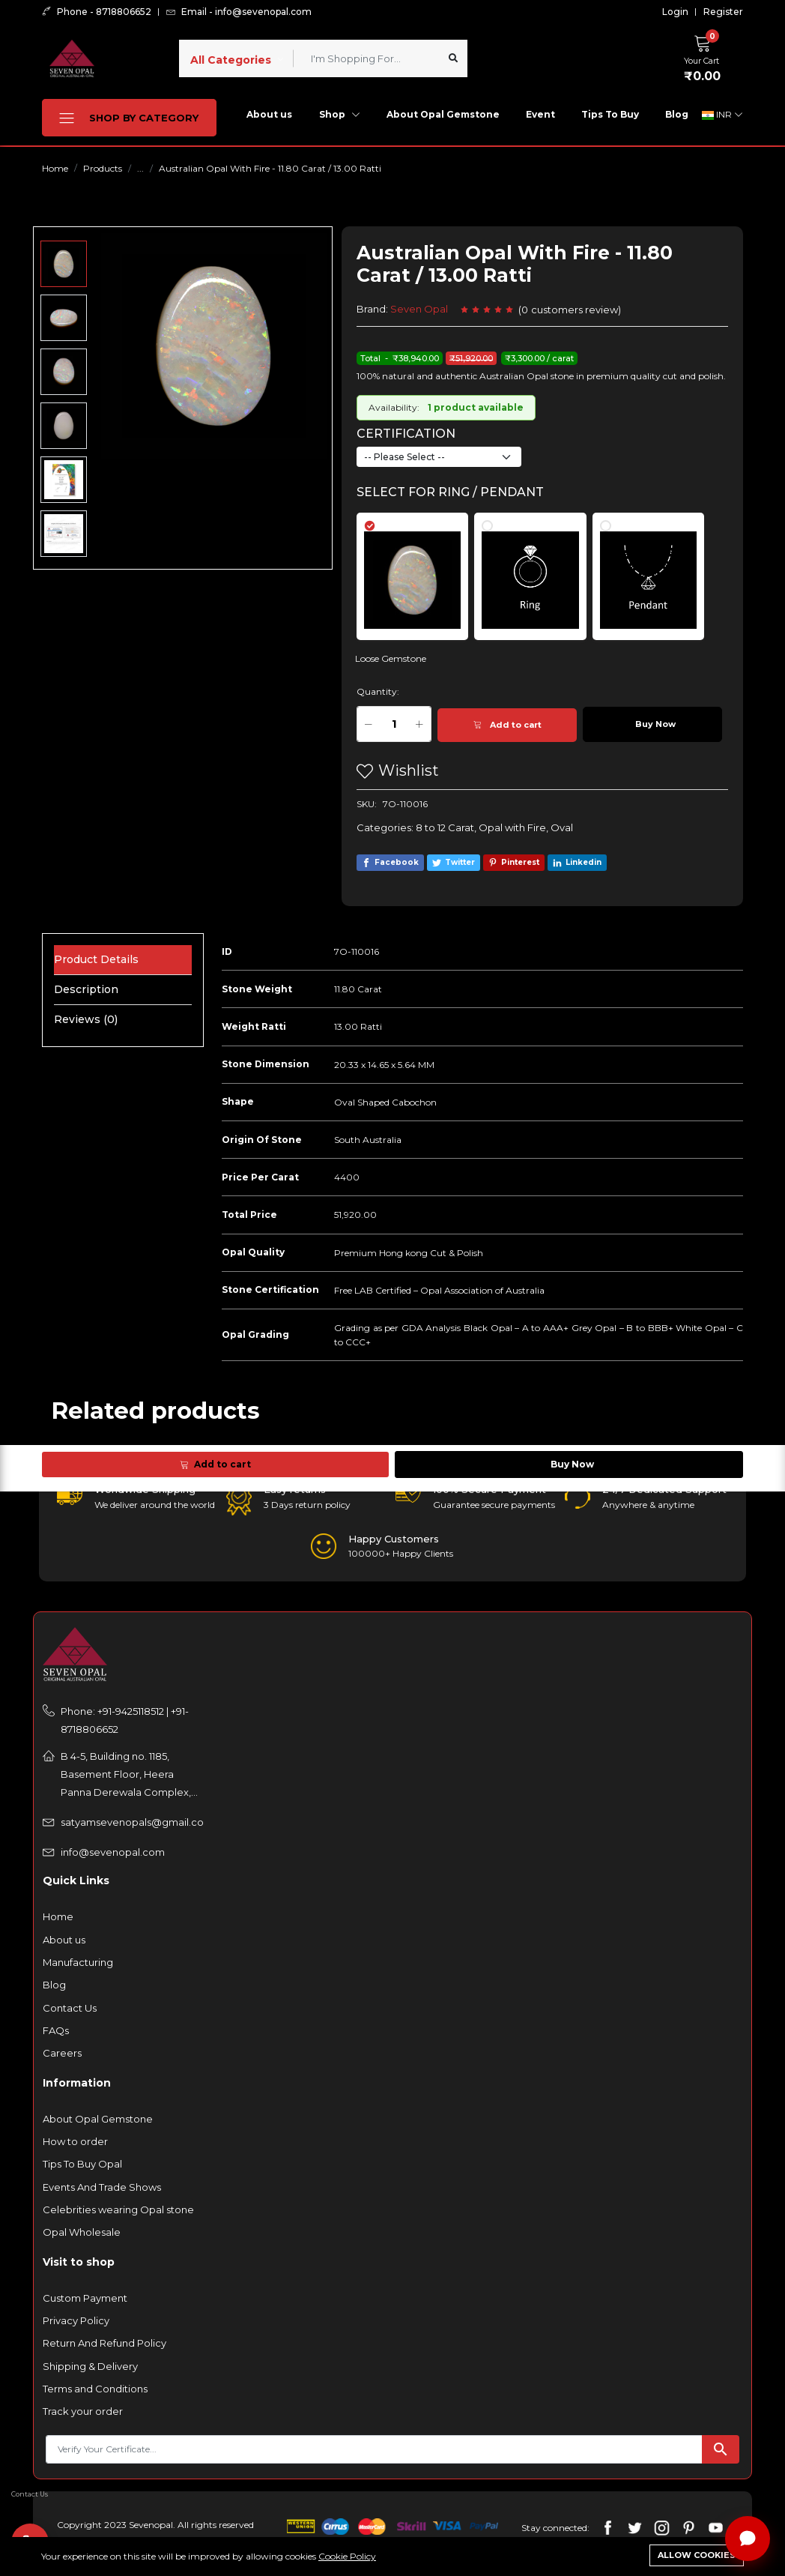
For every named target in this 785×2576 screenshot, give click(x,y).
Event (540, 114)
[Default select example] (439, 457)
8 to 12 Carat (445, 827)
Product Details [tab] (96, 959)
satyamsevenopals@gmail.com (132, 1822)
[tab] (421, 569)
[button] (706, 56)
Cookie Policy (347, 2556)
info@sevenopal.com (113, 1852)
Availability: (394, 407)
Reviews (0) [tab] (86, 1019)
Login (675, 11)
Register (723, 11)
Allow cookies (697, 2555)
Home (55, 168)
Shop (339, 114)
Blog (676, 114)
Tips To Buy (610, 114)
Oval (562, 827)
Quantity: (378, 691)
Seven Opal (419, 309)
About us (269, 114)
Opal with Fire (512, 827)
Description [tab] (86, 989)
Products (102, 168)
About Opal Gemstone (443, 114)
